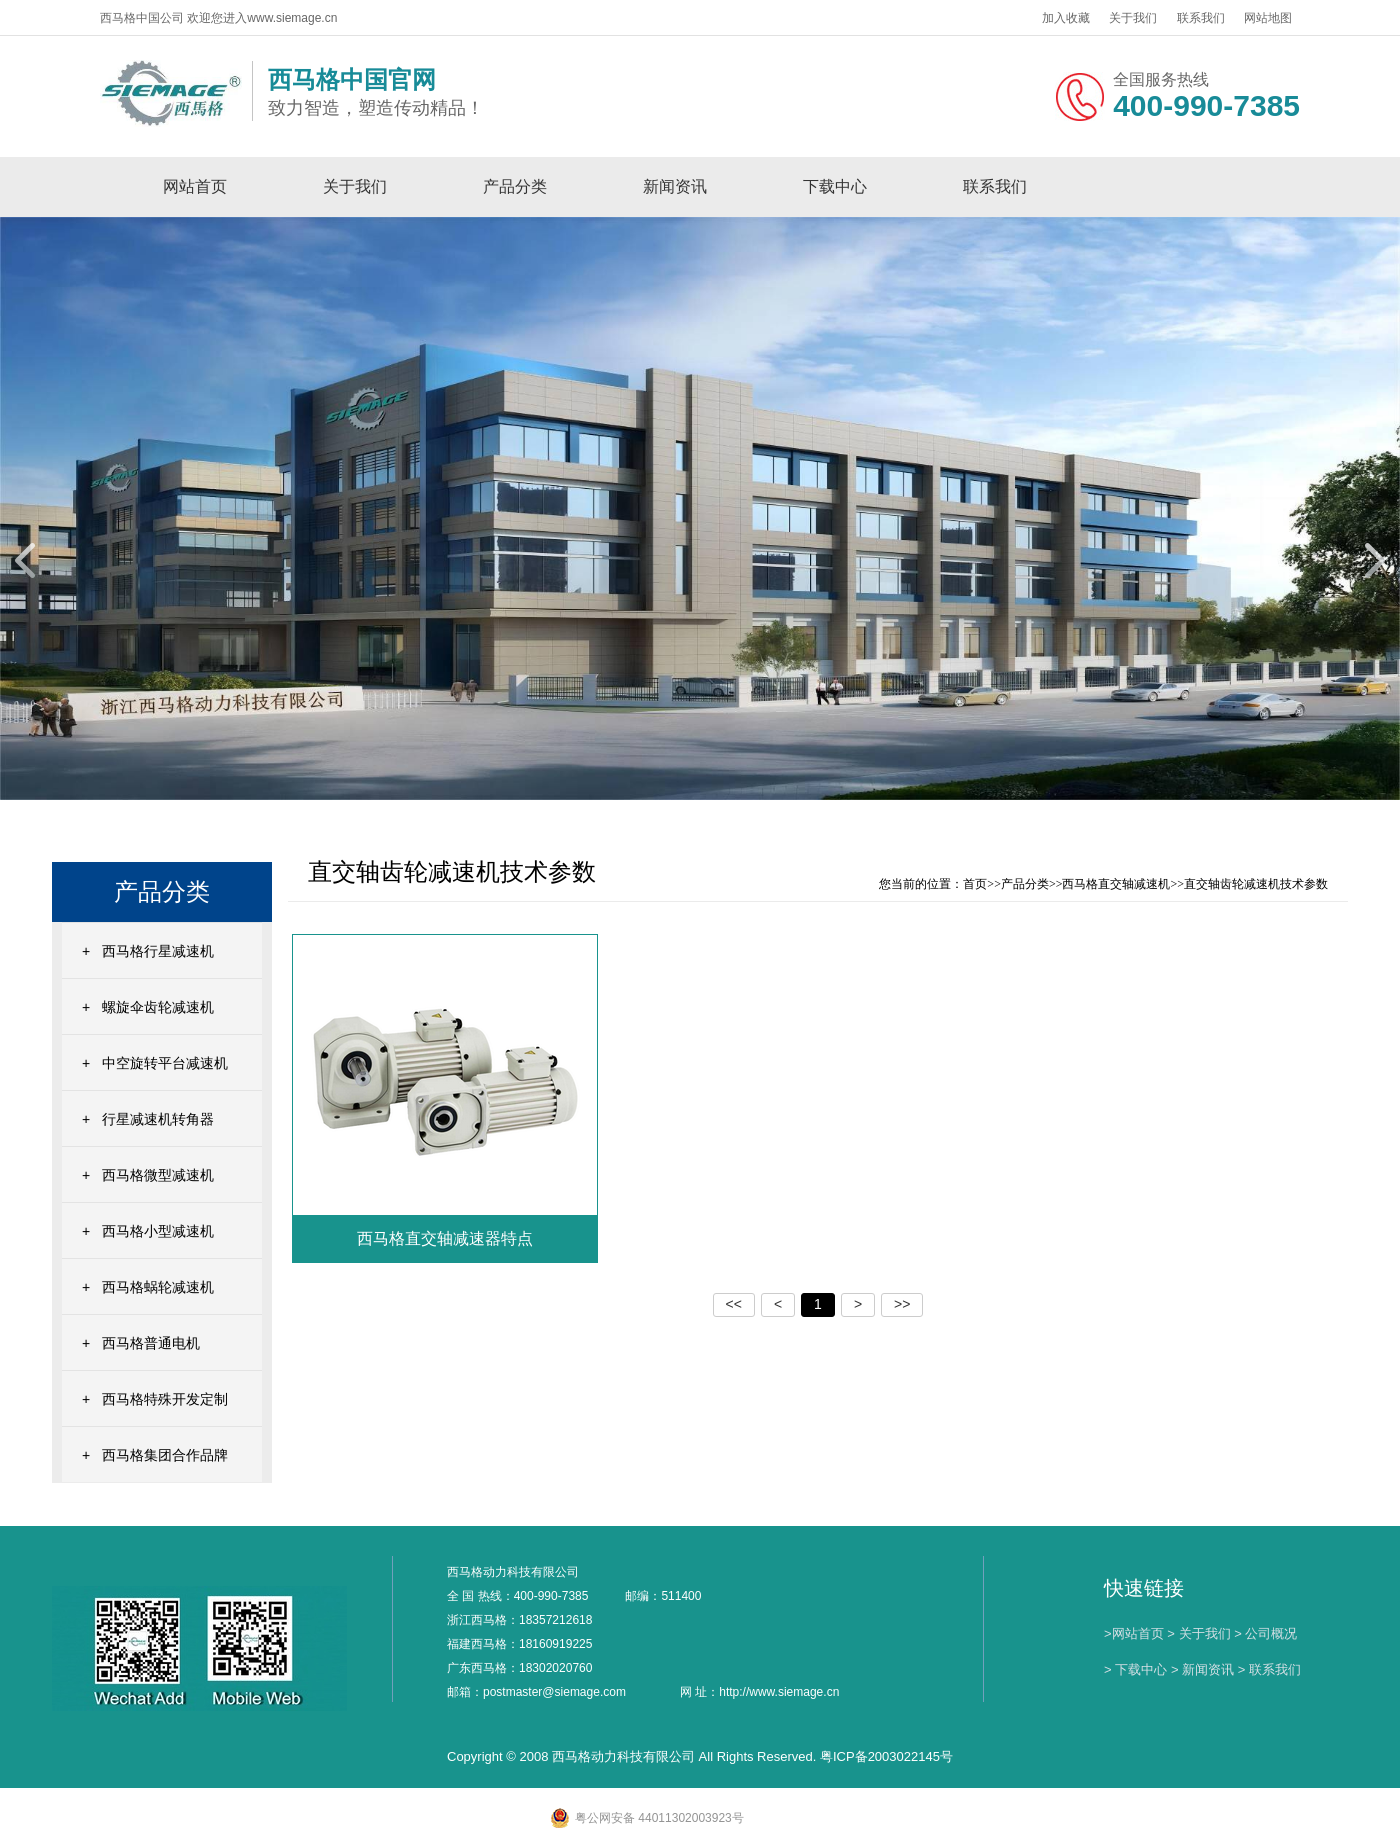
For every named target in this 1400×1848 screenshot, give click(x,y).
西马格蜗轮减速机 (158, 1287)
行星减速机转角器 (158, 1119)
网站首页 (195, 186)
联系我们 (1201, 18)
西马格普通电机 (151, 1343)
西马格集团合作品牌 (165, 1455)
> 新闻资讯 (1202, 1669)
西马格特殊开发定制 (165, 1399)
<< (734, 1304)
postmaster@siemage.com (554, 1692)
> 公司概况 (1265, 1633)
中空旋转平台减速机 (165, 1063)
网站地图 (1268, 18)
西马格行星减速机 (158, 951)
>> (902, 1304)
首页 (975, 884)
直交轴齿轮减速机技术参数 (1256, 884)
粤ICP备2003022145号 (886, 1756)
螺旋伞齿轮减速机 (158, 1007)
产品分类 (515, 186)
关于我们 (1133, 18)
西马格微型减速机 (158, 1175)
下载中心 (835, 186)
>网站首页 (1134, 1633)
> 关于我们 (1198, 1633)
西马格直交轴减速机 (1116, 884)
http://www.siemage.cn (779, 1692)
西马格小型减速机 (158, 1231)
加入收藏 (1066, 18)
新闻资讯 (675, 186)
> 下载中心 (1135, 1669)
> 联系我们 (1269, 1669)
